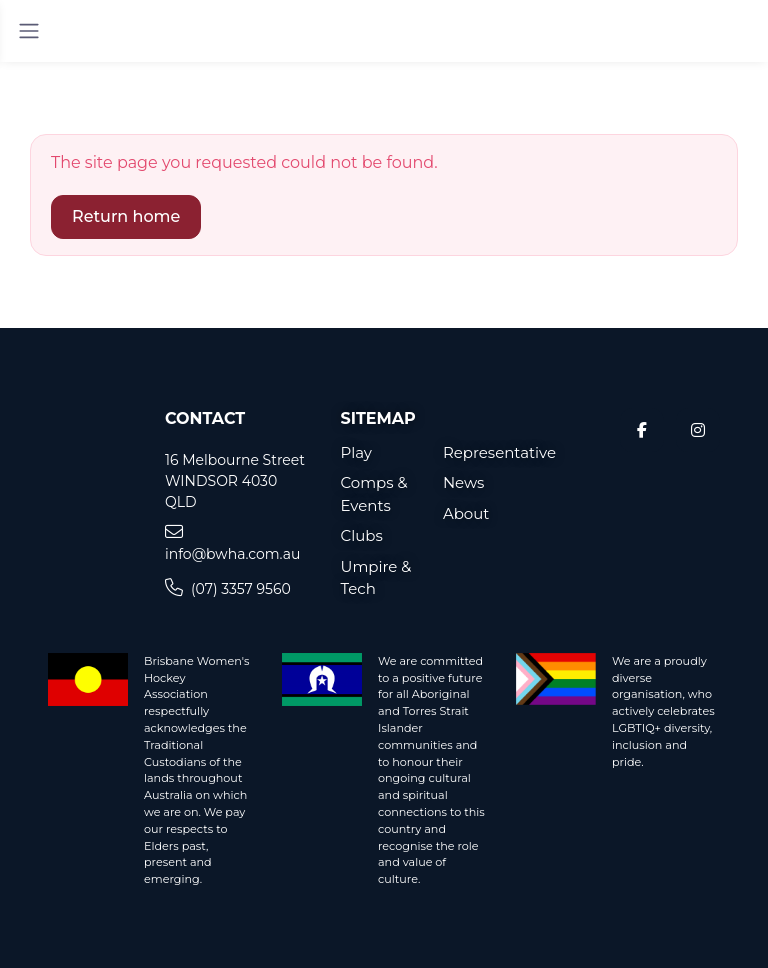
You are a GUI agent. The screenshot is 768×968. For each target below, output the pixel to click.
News (464, 482)
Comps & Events (374, 494)
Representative (479, 452)
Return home (126, 216)
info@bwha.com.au (232, 543)
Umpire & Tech (376, 578)
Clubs (362, 535)
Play (357, 452)
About (466, 513)
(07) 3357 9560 (228, 588)
